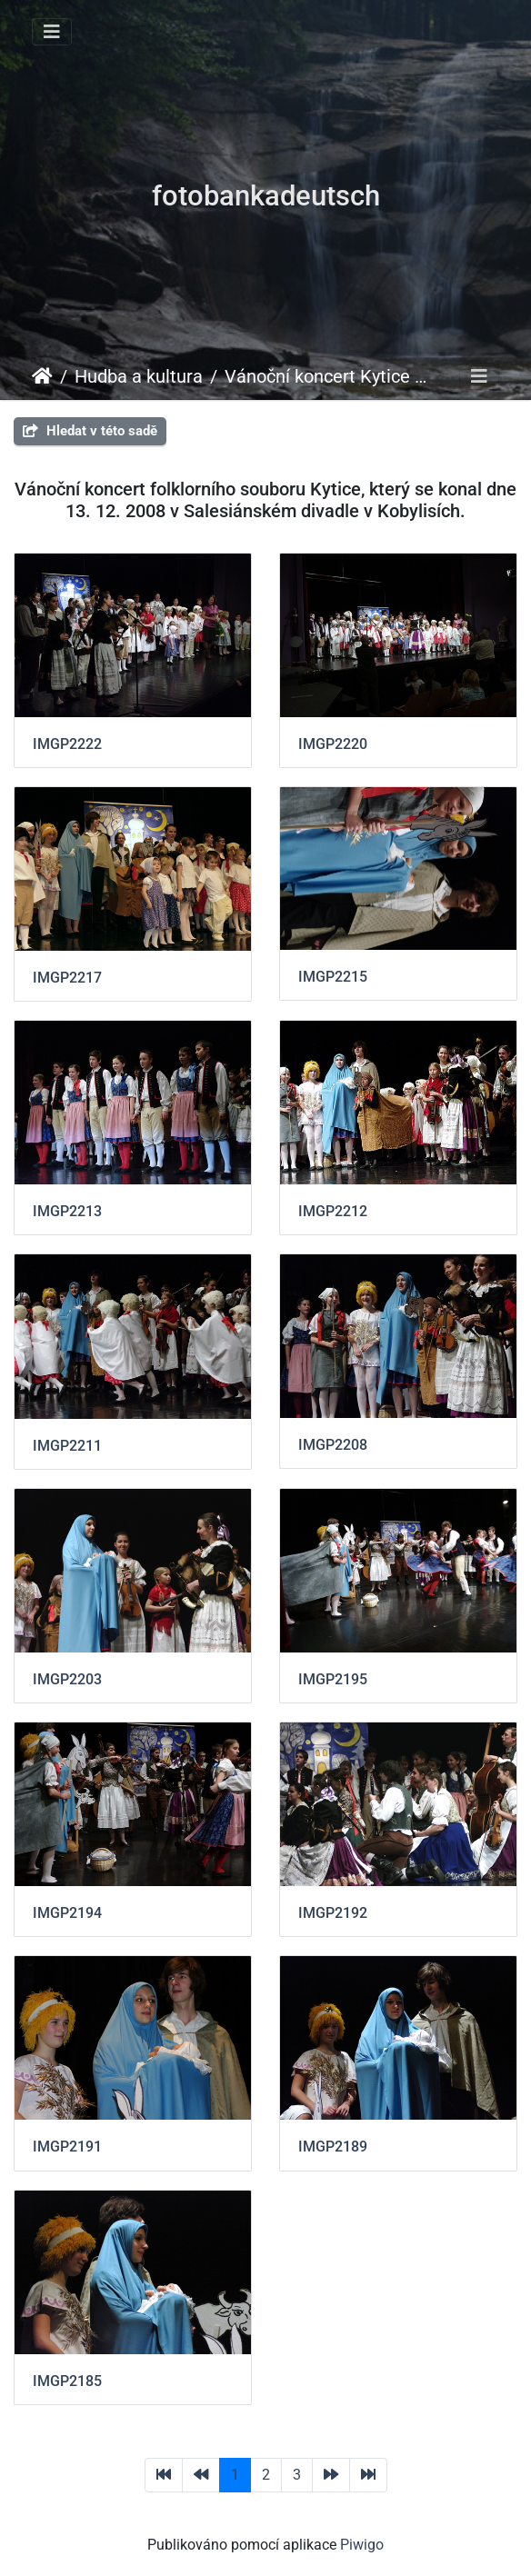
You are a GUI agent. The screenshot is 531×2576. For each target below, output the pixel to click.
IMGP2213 (67, 1211)
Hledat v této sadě (90, 431)
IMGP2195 (332, 1679)
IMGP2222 (67, 744)
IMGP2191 (67, 2146)
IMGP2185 (67, 2381)
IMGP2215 (332, 976)
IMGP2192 (332, 1913)
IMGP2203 (67, 1679)
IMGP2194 (67, 1913)
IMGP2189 (332, 2146)
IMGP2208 (332, 1444)
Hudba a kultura (139, 376)
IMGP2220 (332, 744)
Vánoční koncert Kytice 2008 (327, 376)
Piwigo (362, 2544)
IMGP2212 (332, 1211)
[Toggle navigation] (52, 31)
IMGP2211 (67, 1445)
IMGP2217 (67, 977)
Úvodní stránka (42, 376)
